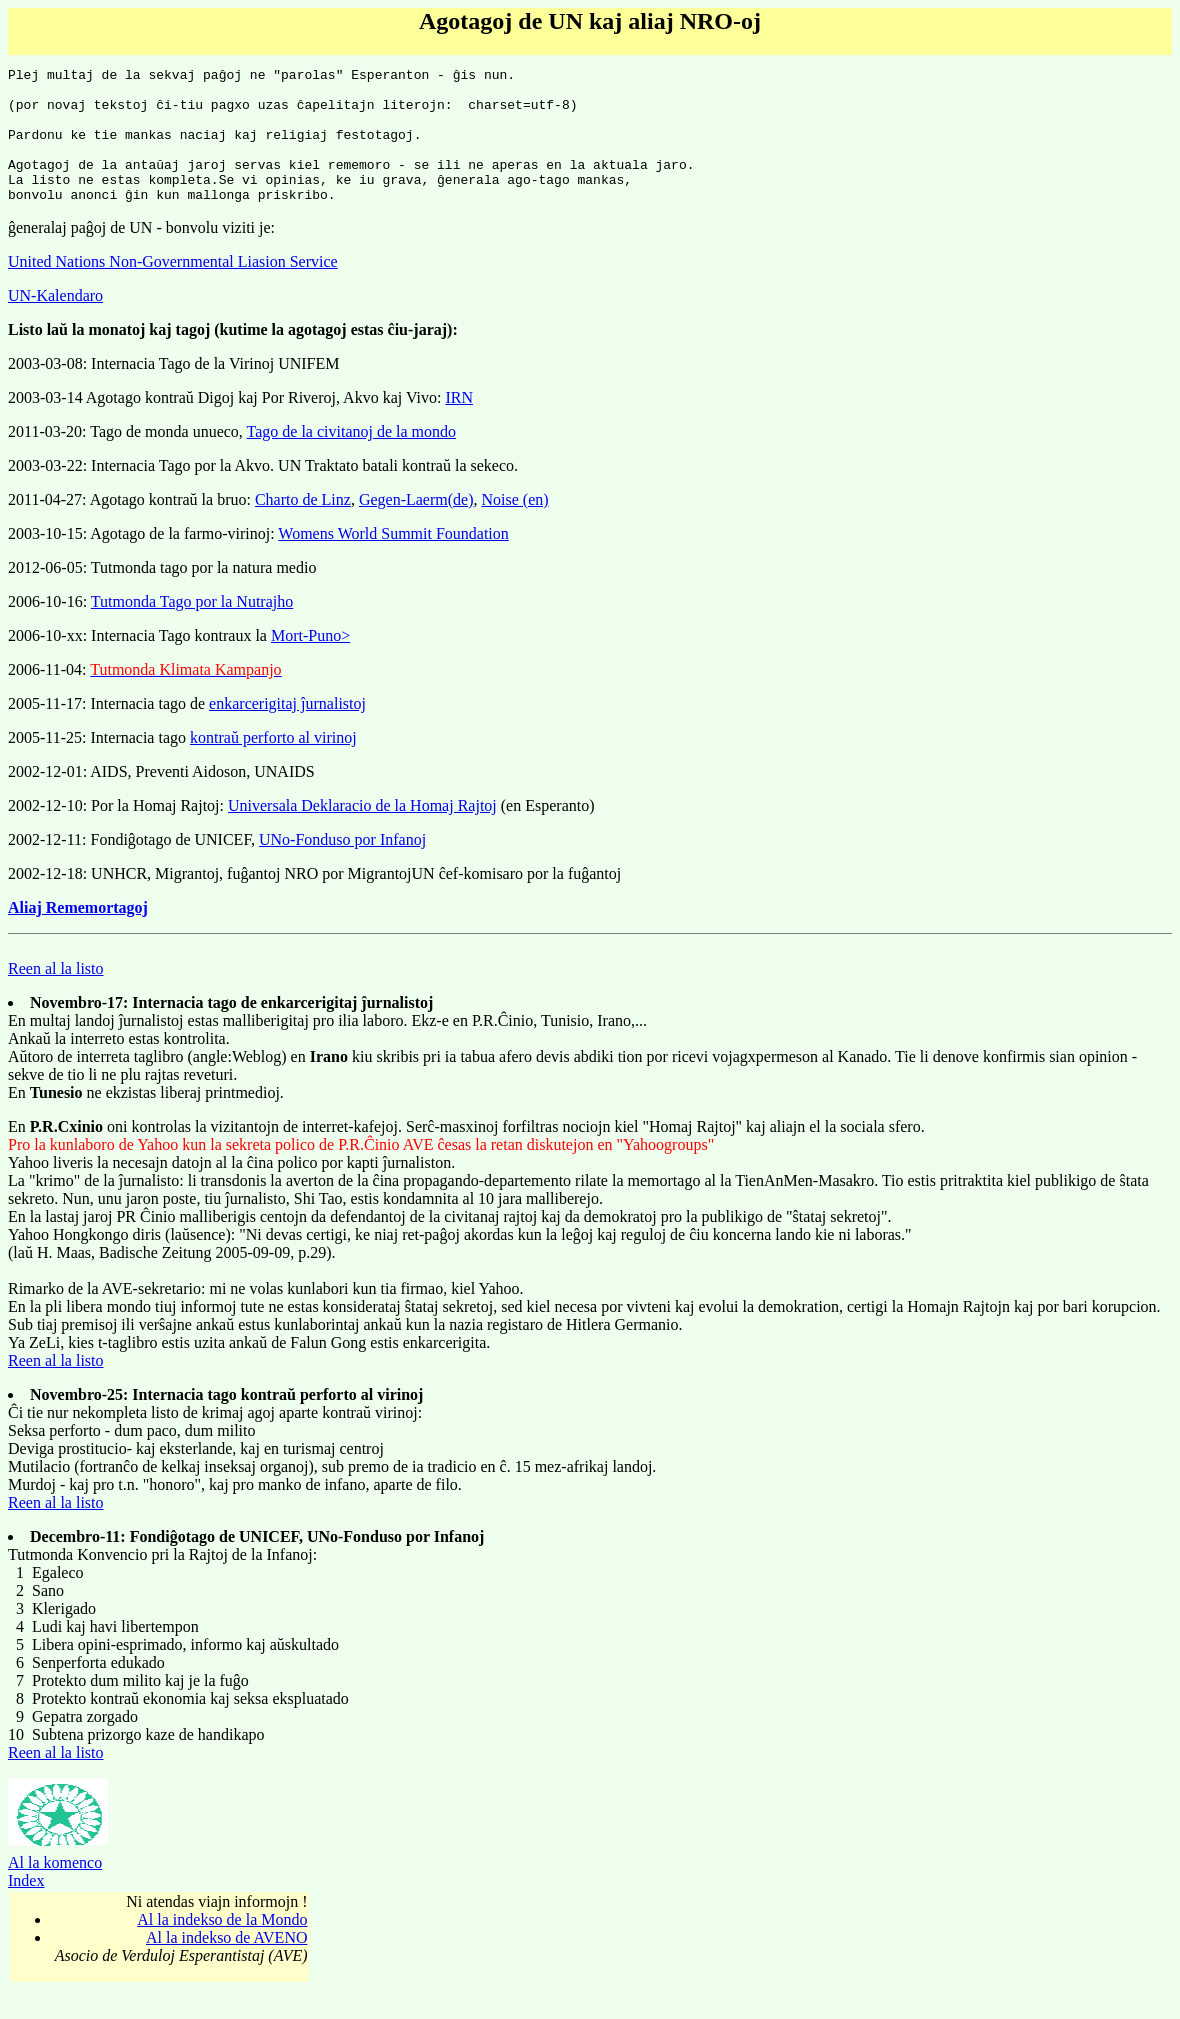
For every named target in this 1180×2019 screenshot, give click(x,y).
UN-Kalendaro (55, 322)
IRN (459, 424)
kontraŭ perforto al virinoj (273, 764)
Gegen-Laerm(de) (416, 526)
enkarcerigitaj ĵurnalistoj (287, 730)
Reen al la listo (56, 995)
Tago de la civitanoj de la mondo (351, 458)
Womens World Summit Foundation (393, 560)
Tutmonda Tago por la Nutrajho (192, 628)
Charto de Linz (303, 526)
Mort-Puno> (310, 662)
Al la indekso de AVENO (226, 1964)
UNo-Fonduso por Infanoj (342, 866)
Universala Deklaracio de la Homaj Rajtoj (362, 832)
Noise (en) (514, 526)
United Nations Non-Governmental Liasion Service (173, 288)
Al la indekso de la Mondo (222, 1946)
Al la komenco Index (58, 1891)
